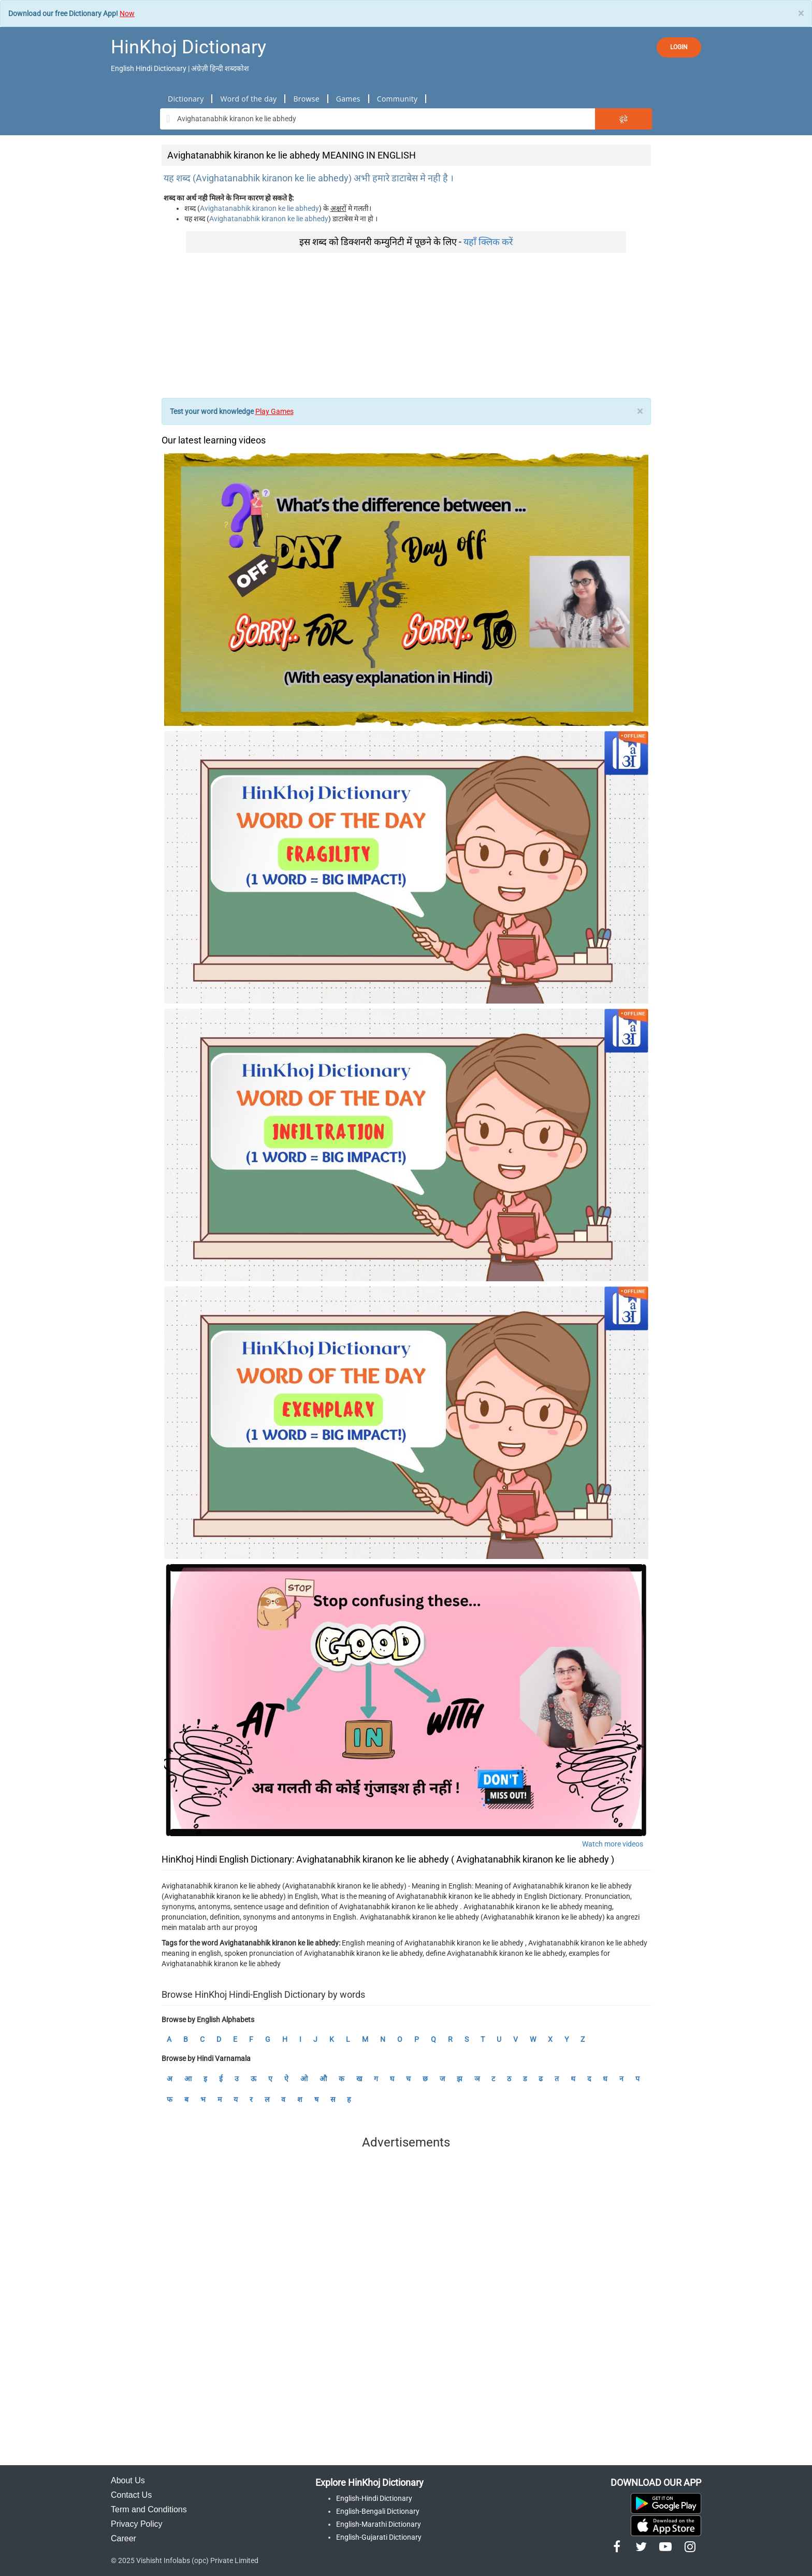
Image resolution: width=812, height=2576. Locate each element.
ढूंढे (623, 119)
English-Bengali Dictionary (377, 2511)
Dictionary (186, 98)
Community (397, 98)
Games (348, 98)
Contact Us (131, 2495)
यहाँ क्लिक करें (488, 241)
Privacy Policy (137, 2524)
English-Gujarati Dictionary (379, 2537)
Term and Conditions (149, 2509)
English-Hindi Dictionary (374, 2498)
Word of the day (248, 98)
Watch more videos (612, 1844)
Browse (306, 98)
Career (123, 2538)
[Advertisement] (406, 325)
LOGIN (679, 47)
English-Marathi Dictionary (378, 2524)
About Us (128, 2480)
